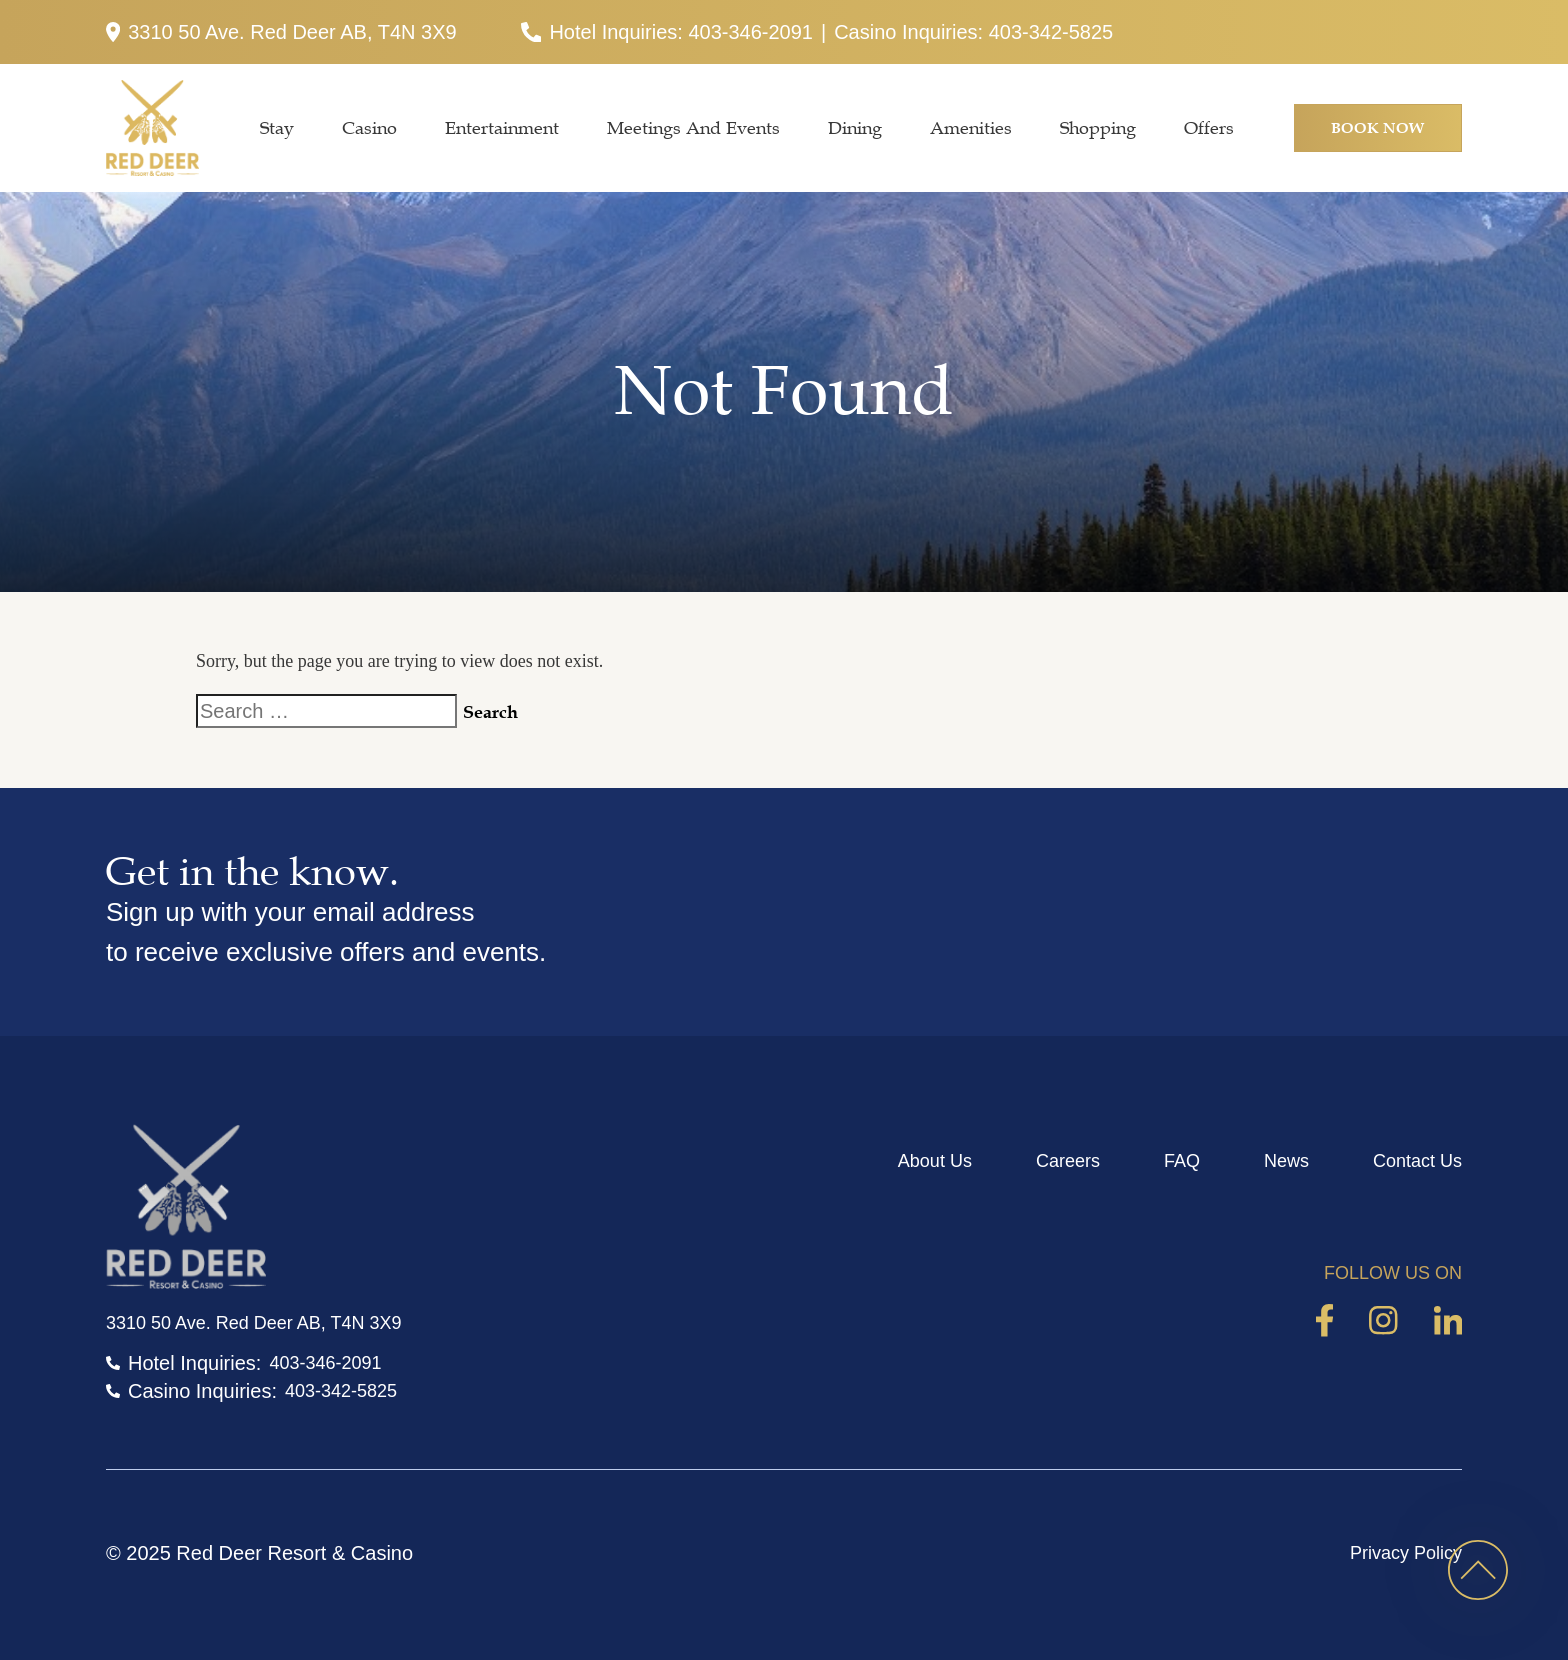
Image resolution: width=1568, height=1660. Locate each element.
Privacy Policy (1406, 1553)
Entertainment (502, 128)
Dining (855, 128)
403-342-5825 (1051, 32)
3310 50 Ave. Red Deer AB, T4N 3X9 (281, 32)
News (1286, 1161)
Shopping (1098, 128)
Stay (277, 128)
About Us (935, 1161)
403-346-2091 (750, 32)
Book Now (1377, 128)
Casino (369, 128)
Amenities (971, 128)
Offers (1209, 128)
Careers (1068, 1161)
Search (490, 712)
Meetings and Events (693, 128)
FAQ (1182, 1161)
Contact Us (1417, 1161)
